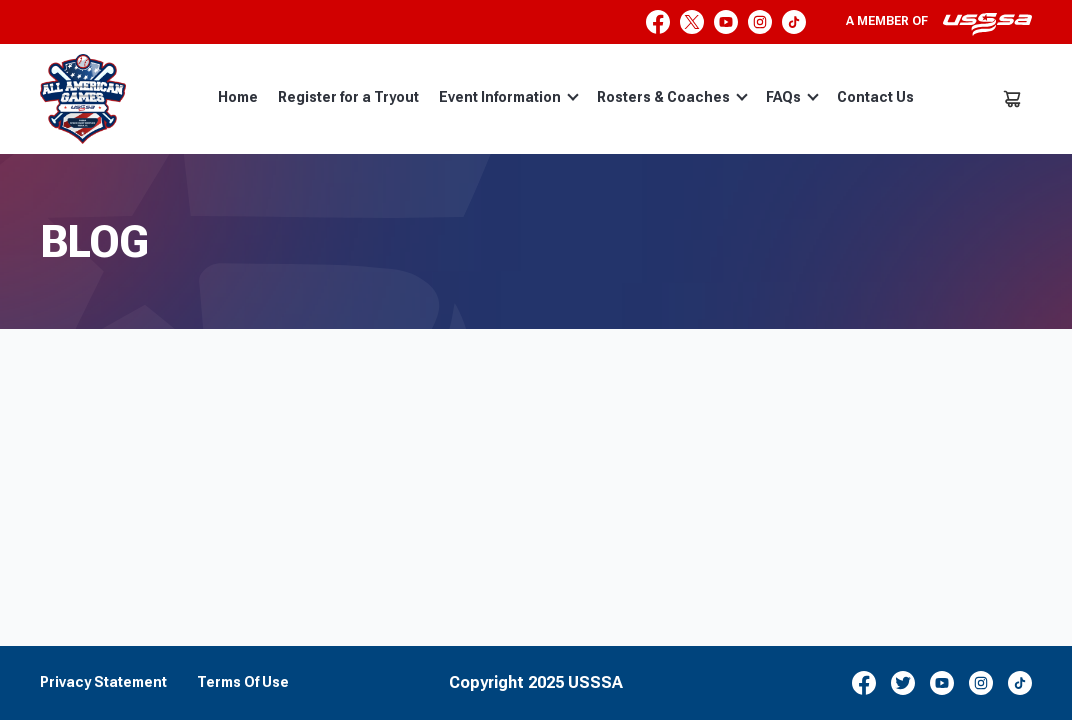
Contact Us (875, 97)
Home (238, 97)
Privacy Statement (103, 682)
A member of (939, 24)
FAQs (792, 97)
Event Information (509, 97)
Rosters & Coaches (672, 97)
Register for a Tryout (348, 97)
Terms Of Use (243, 682)
